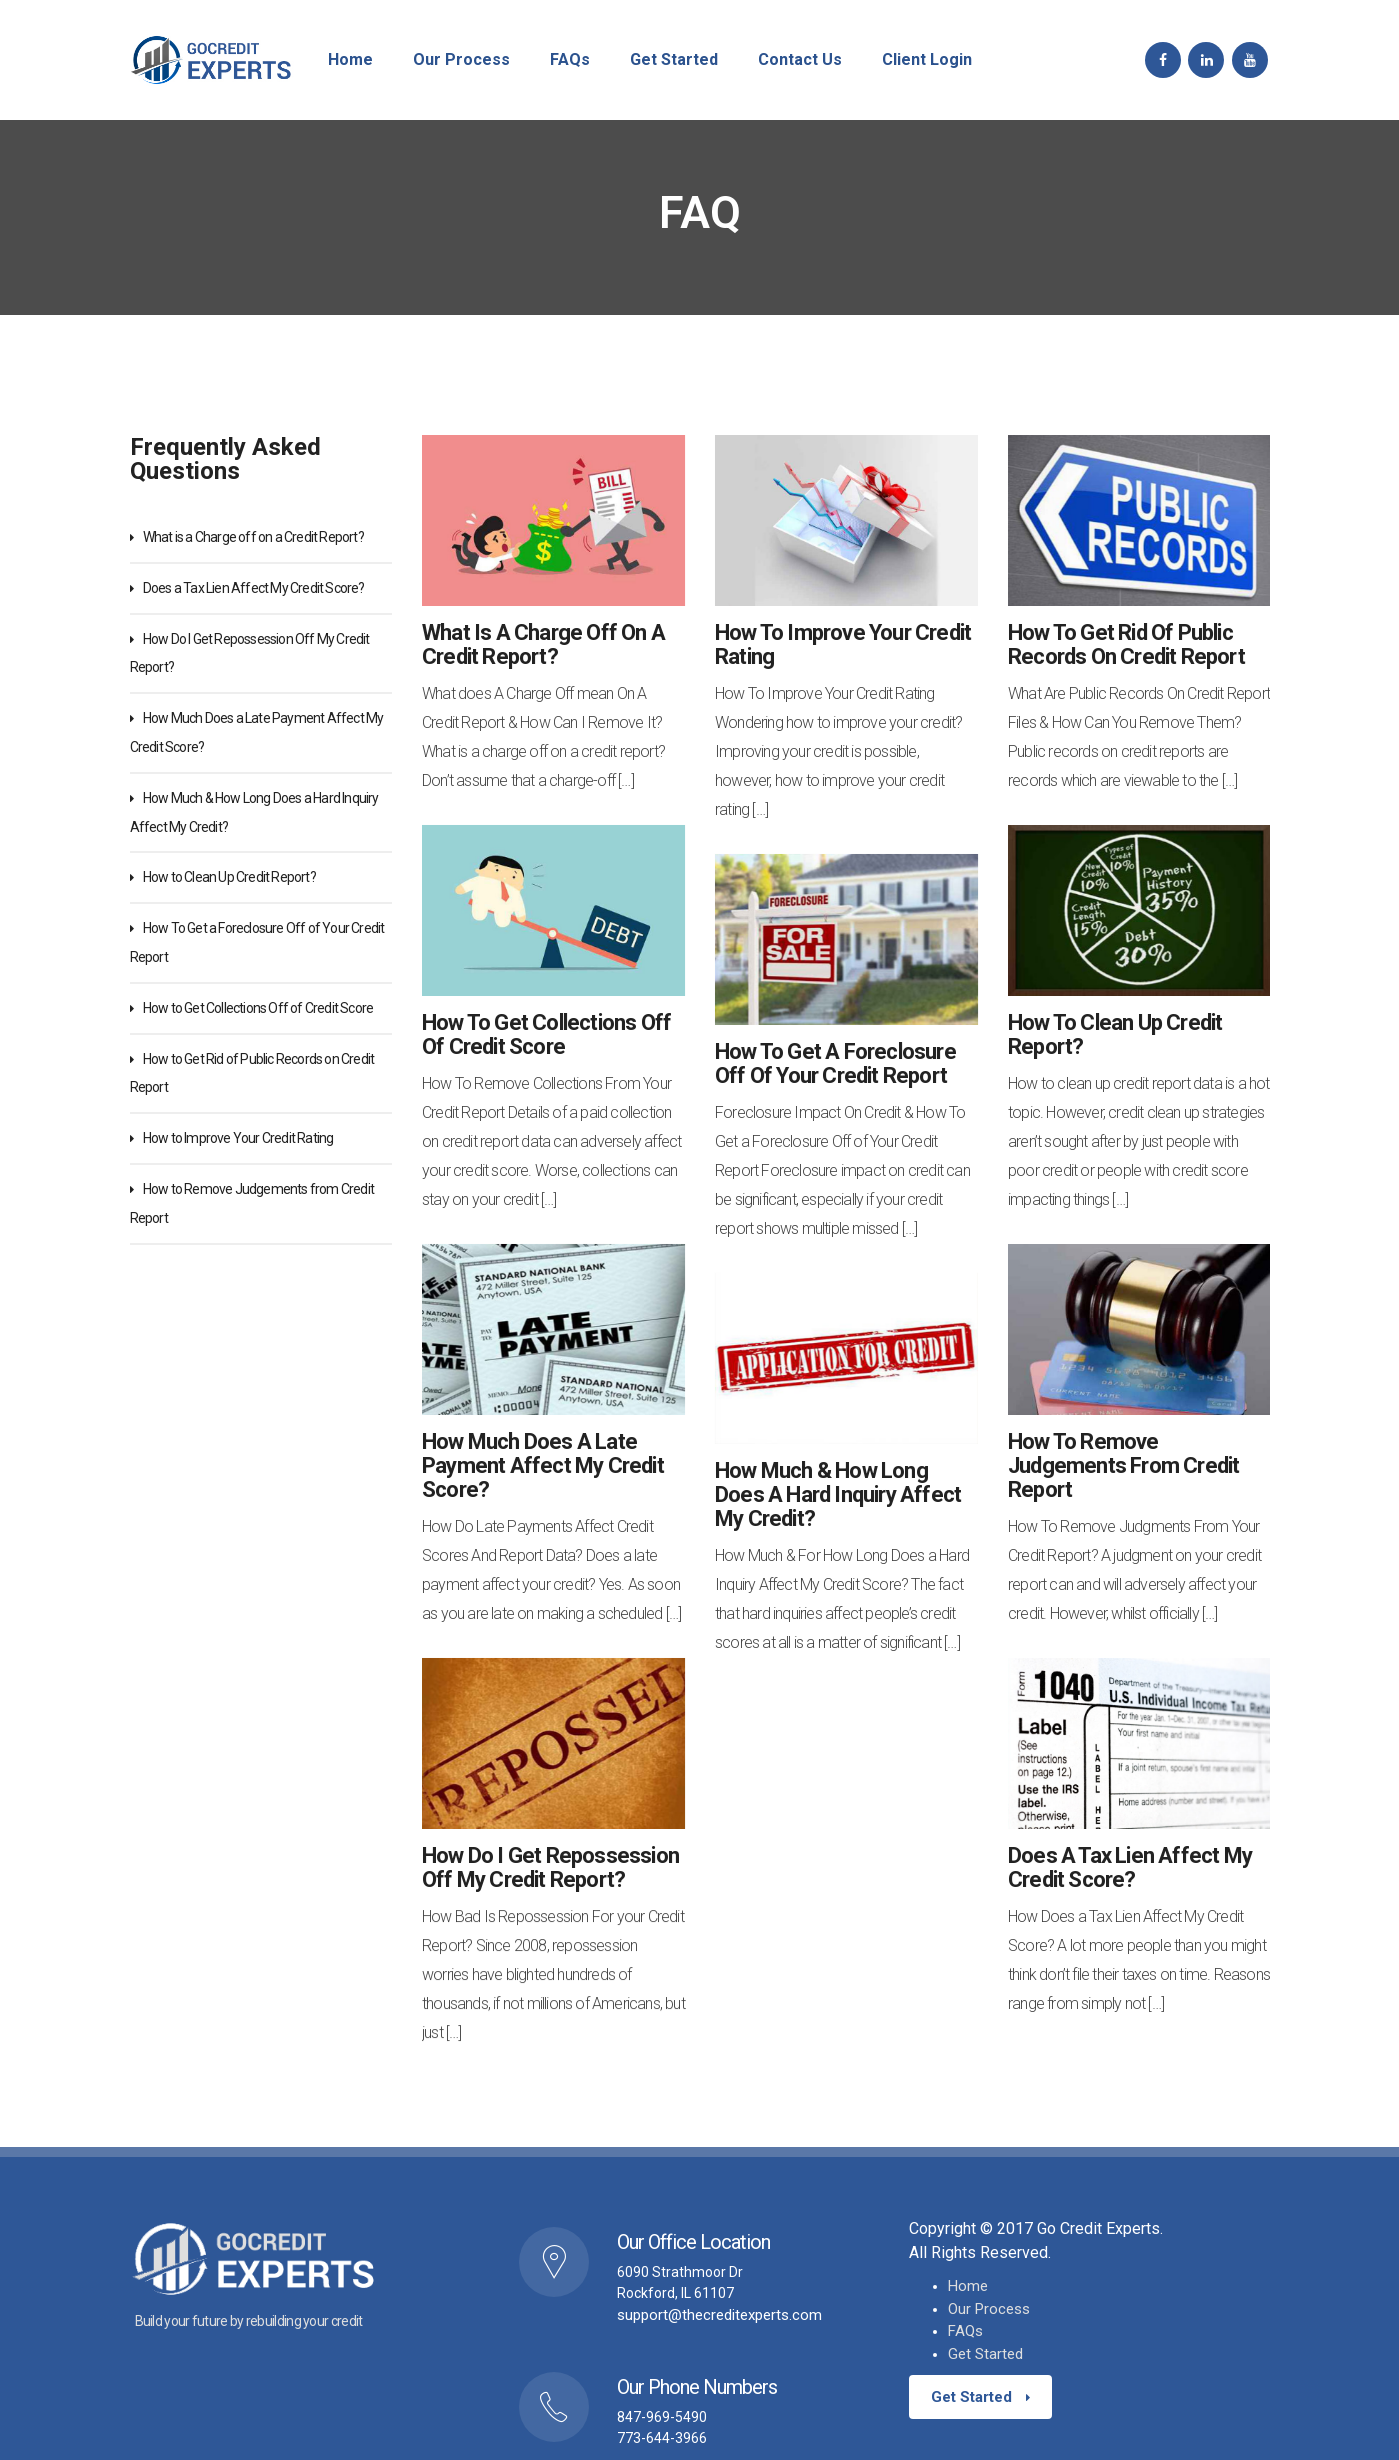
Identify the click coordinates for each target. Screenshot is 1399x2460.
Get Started (985, 2354)
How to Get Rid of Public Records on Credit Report (1126, 645)
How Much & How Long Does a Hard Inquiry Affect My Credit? (838, 1495)
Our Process (989, 2309)
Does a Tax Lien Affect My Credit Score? (254, 588)
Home (968, 2286)
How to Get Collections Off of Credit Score (258, 1008)
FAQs (965, 2331)
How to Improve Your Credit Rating (238, 1138)
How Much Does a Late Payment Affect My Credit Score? (543, 1466)
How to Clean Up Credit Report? (229, 877)
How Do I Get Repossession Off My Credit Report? (550, 1868)
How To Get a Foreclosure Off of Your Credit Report (835, 1064)
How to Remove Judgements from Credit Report (1123, 1466)
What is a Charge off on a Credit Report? (253, 537)
